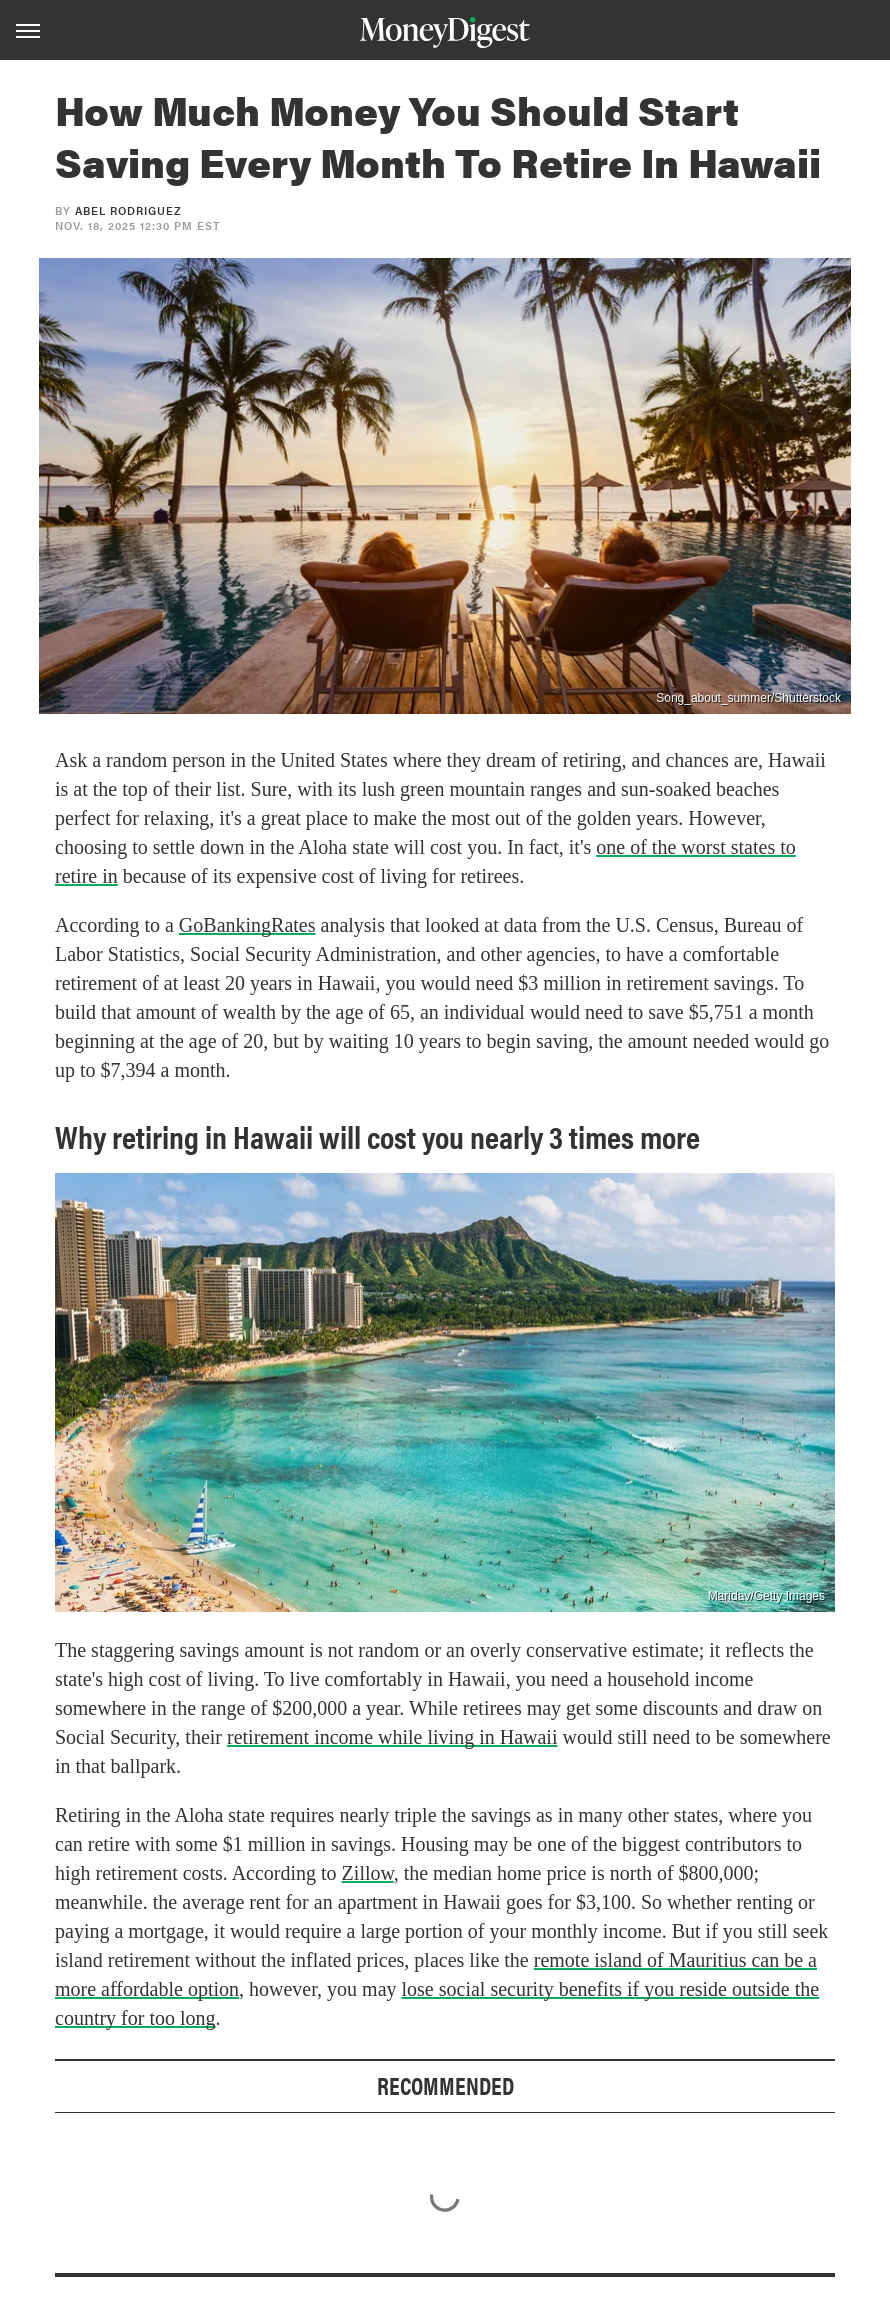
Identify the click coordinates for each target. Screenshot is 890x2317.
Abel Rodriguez (128, 210)
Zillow (368, 1873)
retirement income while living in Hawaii (392, 1737)
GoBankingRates (247, 925)
